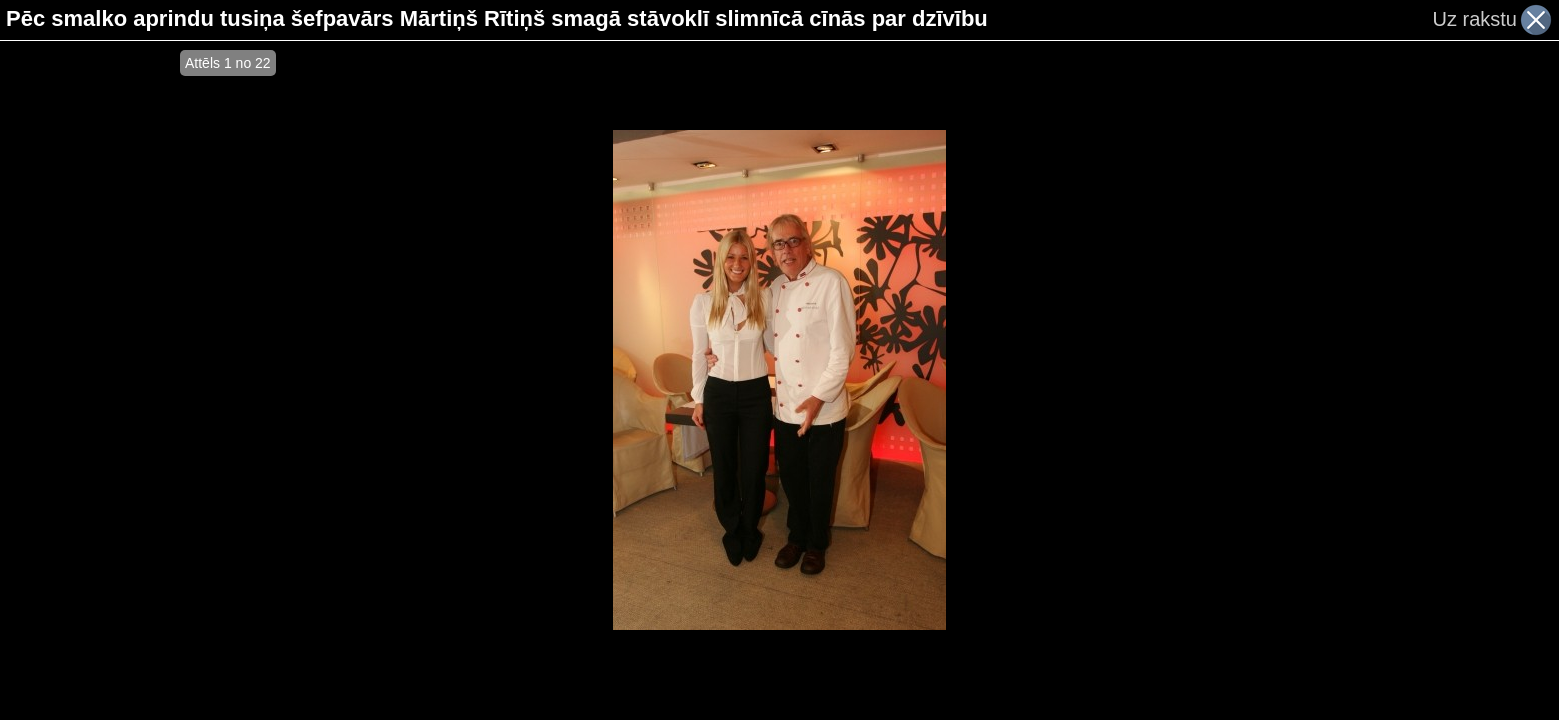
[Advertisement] (90, 380)
